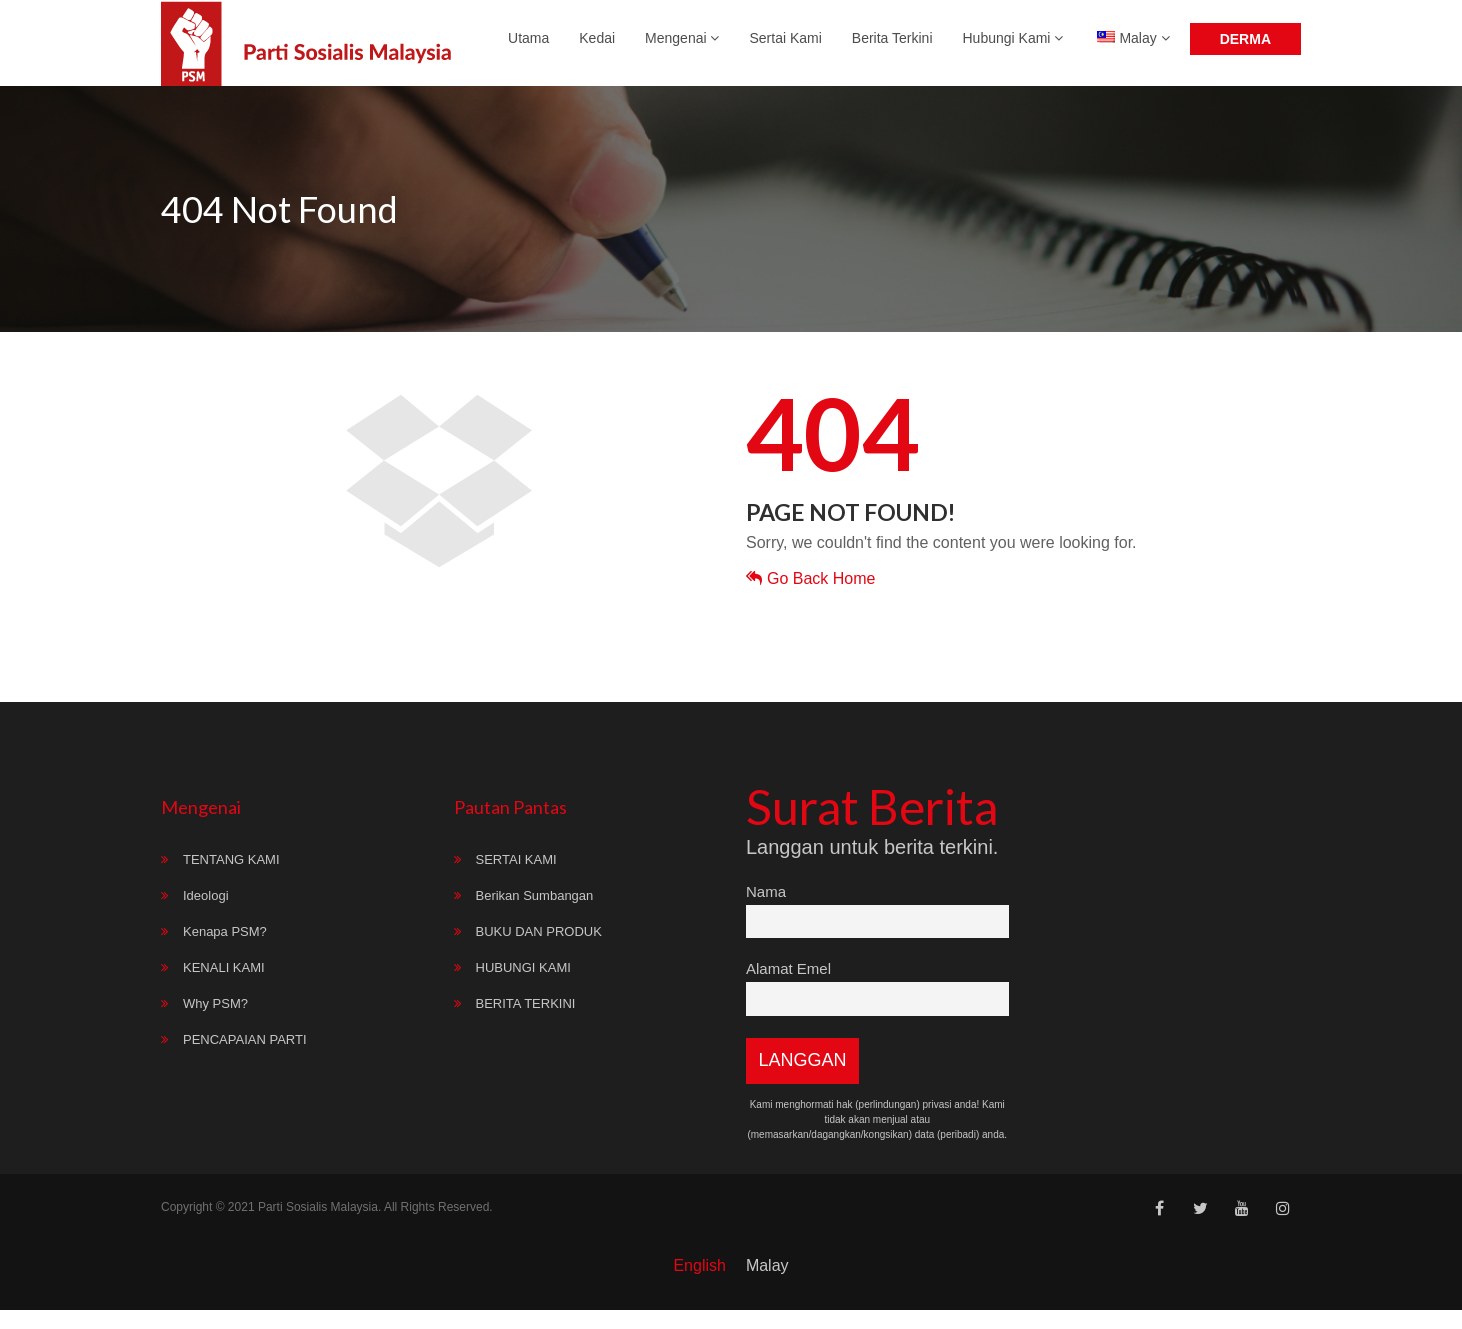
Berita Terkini (892, 47)
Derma (1245, 48)
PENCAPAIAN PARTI (245, 1058)
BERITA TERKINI (526, 1022)
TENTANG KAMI (231, 878)
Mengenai (682, 47)
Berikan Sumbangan (535, 914)
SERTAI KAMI (516, 878)
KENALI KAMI (224, 986)
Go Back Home (810, 597)
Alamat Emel (788, 987)
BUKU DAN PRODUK (539, 950)
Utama (528, 47)
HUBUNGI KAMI (523, 986)
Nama (766, 910)
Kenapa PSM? (225, 950)
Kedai (597, 47)
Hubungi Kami (1013, 47)
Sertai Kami (785, 47)
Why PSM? (215, 1022)
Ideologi (206, 914)
